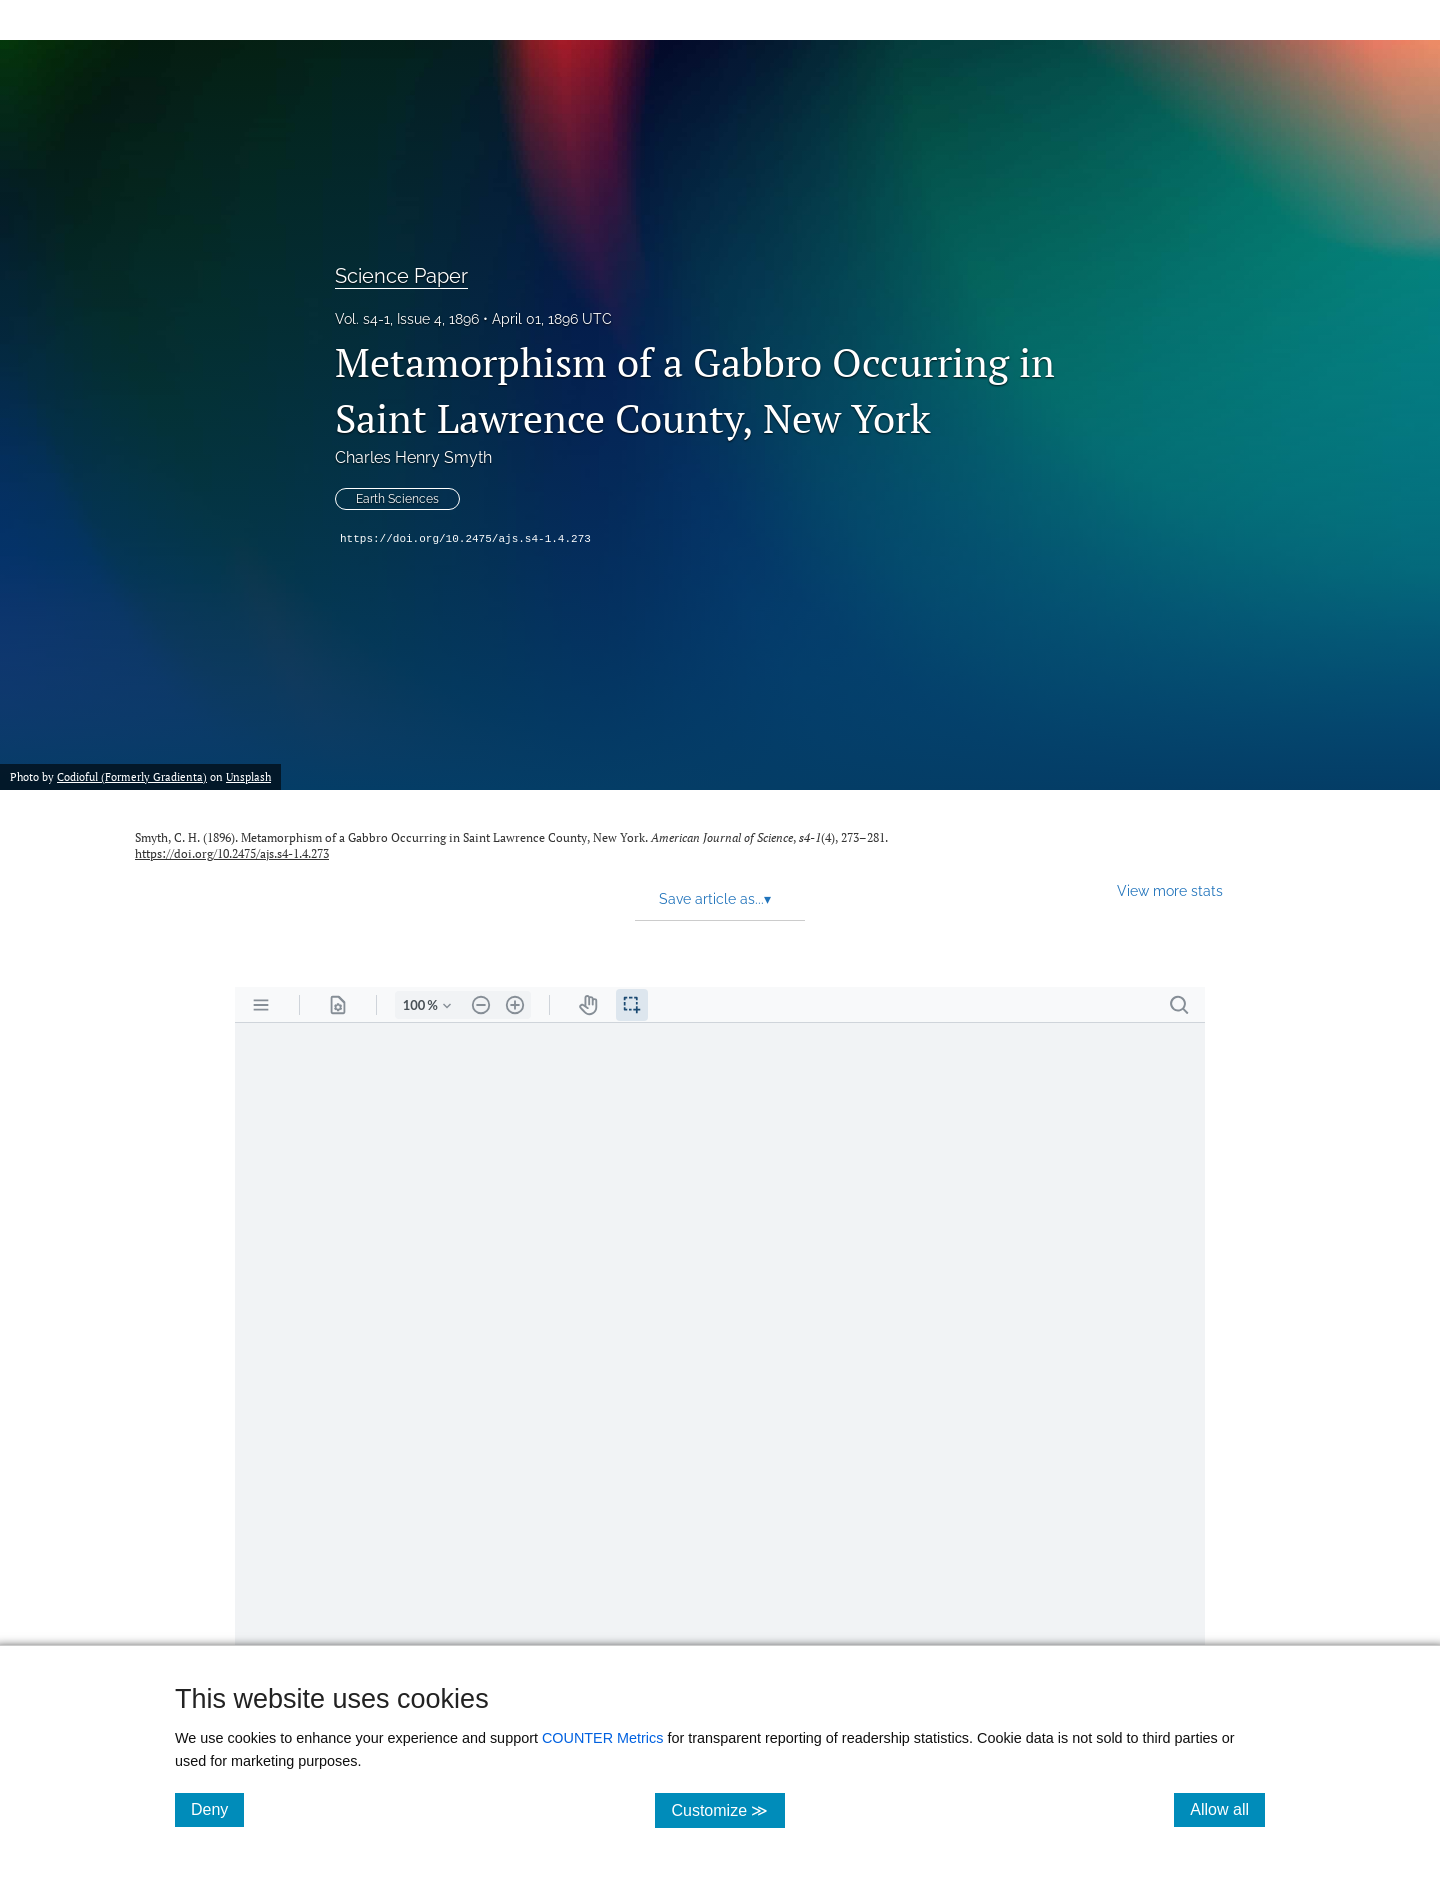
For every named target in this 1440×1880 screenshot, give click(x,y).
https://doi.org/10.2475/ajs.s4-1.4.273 (465, 539)
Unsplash (248, 776)
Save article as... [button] (715, 899)
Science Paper (401, 276)
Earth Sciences (397, 499)
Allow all (1227, 1809)
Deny (217, 1809)
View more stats (1170, 890)
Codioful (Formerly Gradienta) (132, 776)
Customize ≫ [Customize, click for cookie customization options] (727, 1809)
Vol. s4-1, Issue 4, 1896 (407, 319)
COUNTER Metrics (603, 1738)
